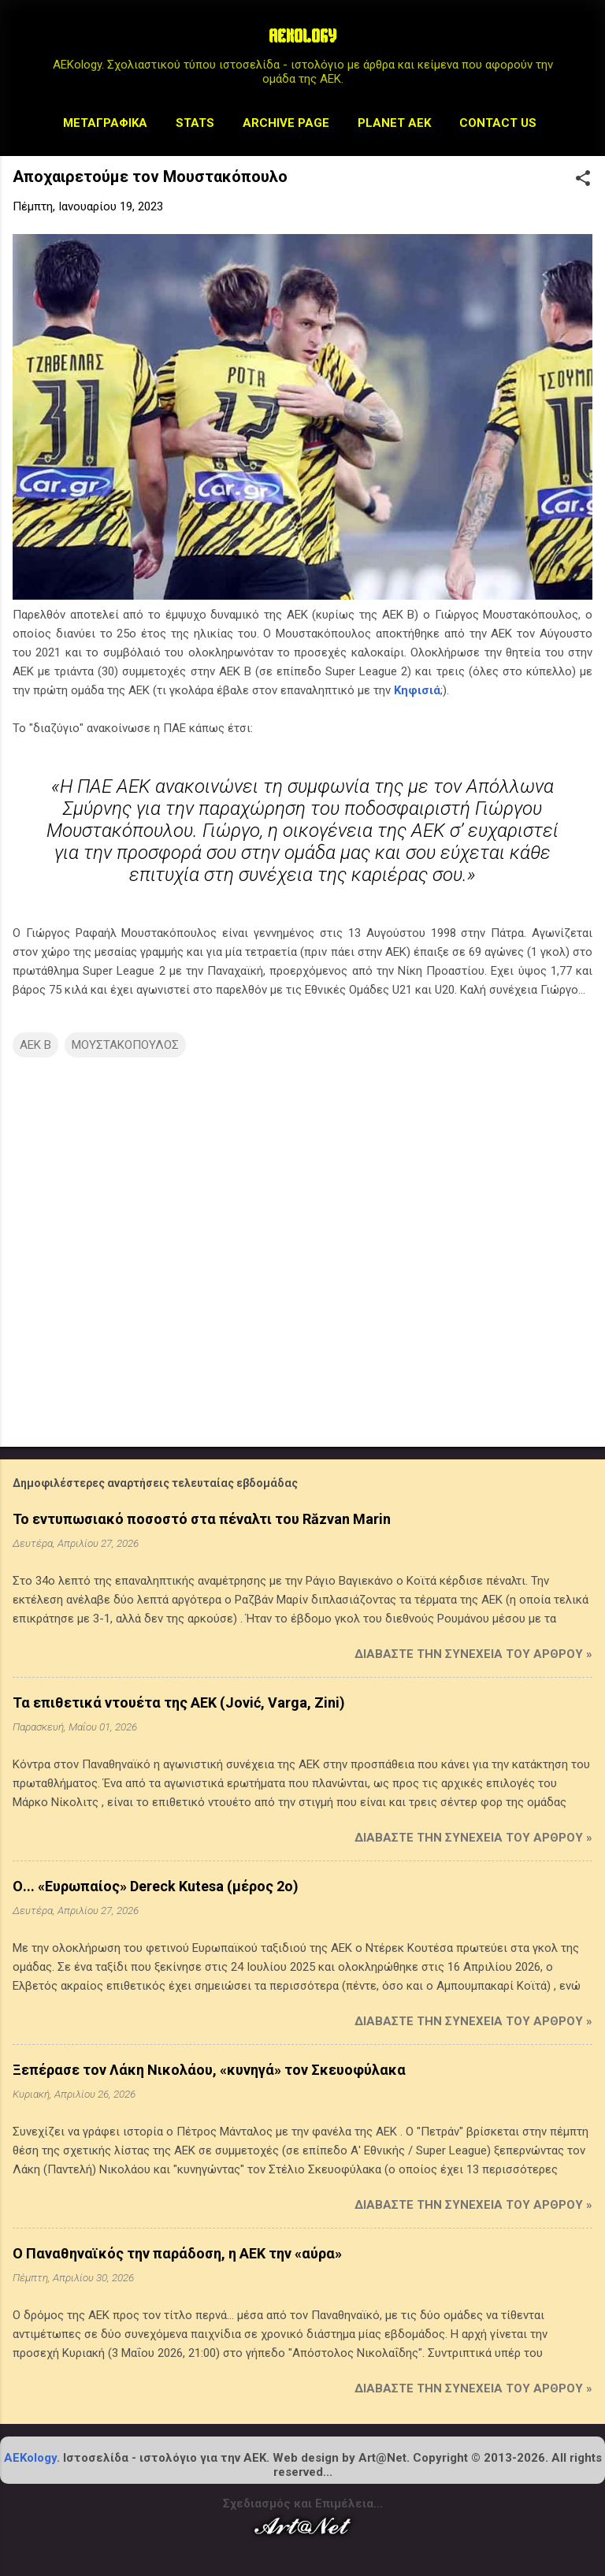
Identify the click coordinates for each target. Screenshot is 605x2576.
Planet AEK (394, 123)
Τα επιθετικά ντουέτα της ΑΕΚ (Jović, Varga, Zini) (179, 1702)
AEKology (30, 2458)
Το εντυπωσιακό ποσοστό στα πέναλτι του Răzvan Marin (202, 1519)
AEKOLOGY (302, 37)
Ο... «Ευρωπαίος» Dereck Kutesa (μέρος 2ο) (156, 1886)
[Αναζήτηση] (582, 43)
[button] (582, 180)
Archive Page (286, 123)
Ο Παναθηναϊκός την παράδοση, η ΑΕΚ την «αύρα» (177, 2253)
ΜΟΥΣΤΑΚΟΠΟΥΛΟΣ (125, 1045)
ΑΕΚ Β (35, 1045)
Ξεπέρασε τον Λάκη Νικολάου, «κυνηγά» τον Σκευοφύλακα (209, 2069)
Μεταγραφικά (105, 123)
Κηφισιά (417, 690)
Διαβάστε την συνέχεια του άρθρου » (473, 1654)
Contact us (497, 123)
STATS (195, 123)
